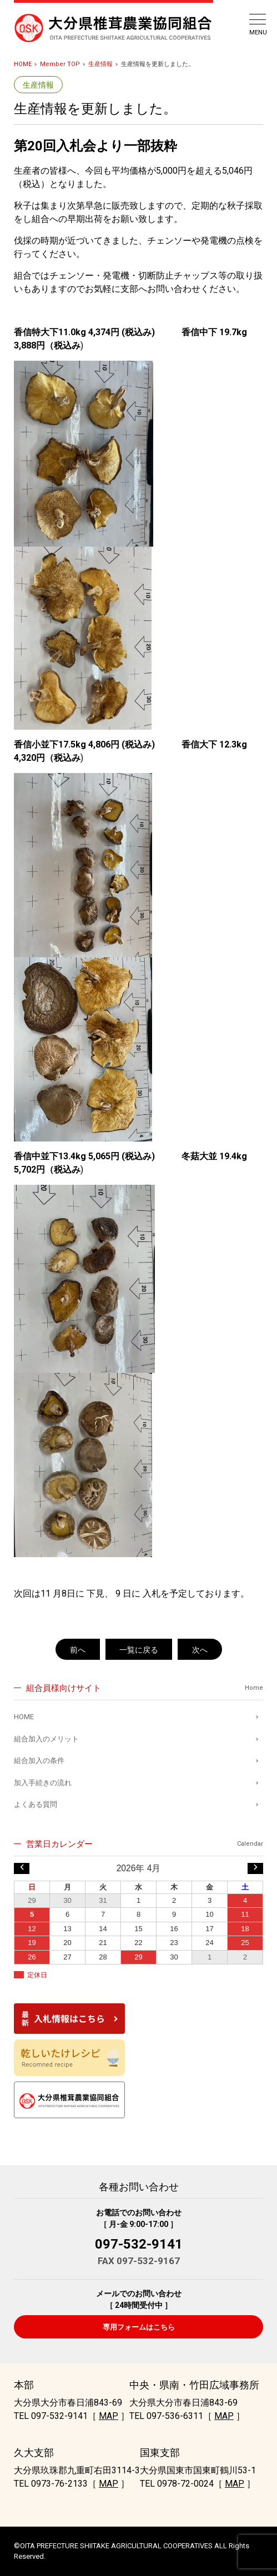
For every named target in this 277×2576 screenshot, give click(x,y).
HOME (23, 64)
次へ (200, 1649)
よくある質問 (35, 1804)
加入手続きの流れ (43, 1783)
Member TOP (60, 64)
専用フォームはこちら (139, 2327)
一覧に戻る (138, 1649)
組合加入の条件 (39, 1760)
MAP (108, 2416)
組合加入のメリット (46, 1739)
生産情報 (100, 64)
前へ (77, 1649)
